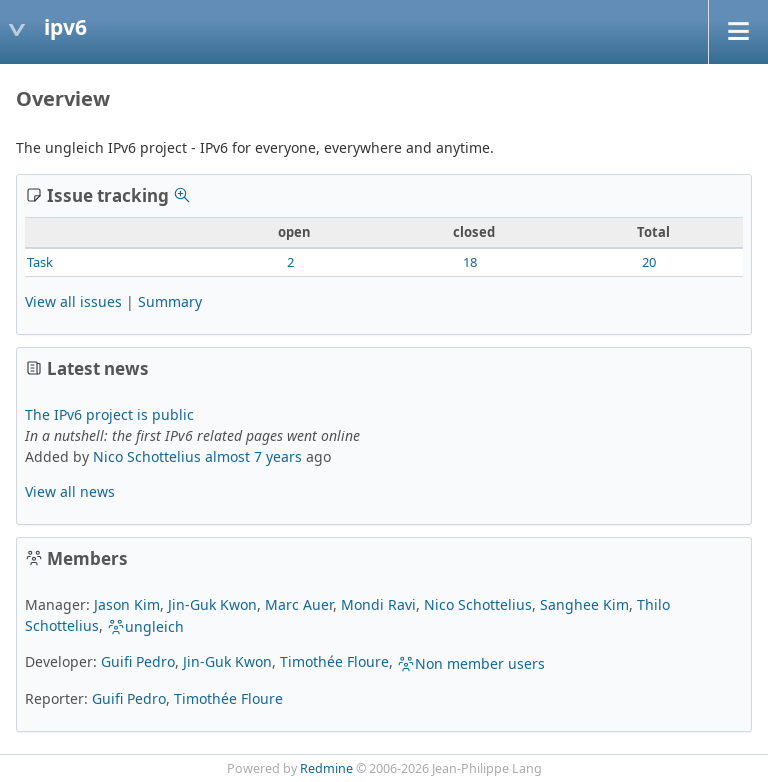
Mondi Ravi (378, 604)
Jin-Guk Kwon (212, 604)
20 (649, 262)
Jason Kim (127, 604)
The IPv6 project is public (109, 414)
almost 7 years (253, 456)
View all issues (73, 301)
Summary (170, 301)
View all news (70, 491)
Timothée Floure (334, 661)
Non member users (471, 663)
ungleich (145, 626)
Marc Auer (299, 604)
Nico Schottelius (147, 456)
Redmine (326, 768)
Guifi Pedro (138, 661)
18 (470, 262)
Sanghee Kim (584, 604)
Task (40, 262)
